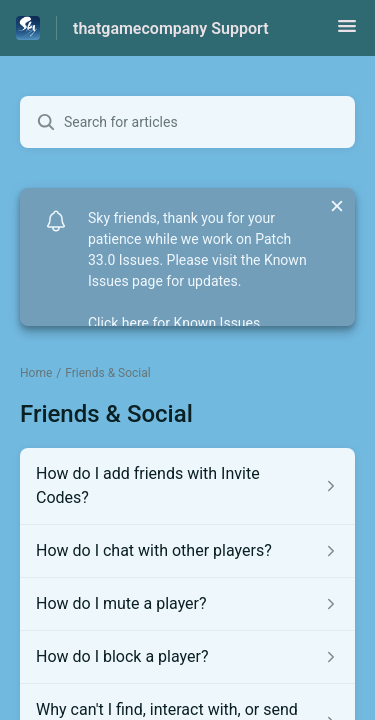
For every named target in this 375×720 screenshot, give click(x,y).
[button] (347, 32)
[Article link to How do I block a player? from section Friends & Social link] (187, 657)
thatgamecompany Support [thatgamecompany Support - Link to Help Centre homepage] (171, 28)
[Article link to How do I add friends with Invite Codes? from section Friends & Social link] (187, 486)
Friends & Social (107, 373)
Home (36, 373)
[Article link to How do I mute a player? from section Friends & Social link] (187, 604)
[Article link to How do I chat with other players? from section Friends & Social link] (187, 551)
